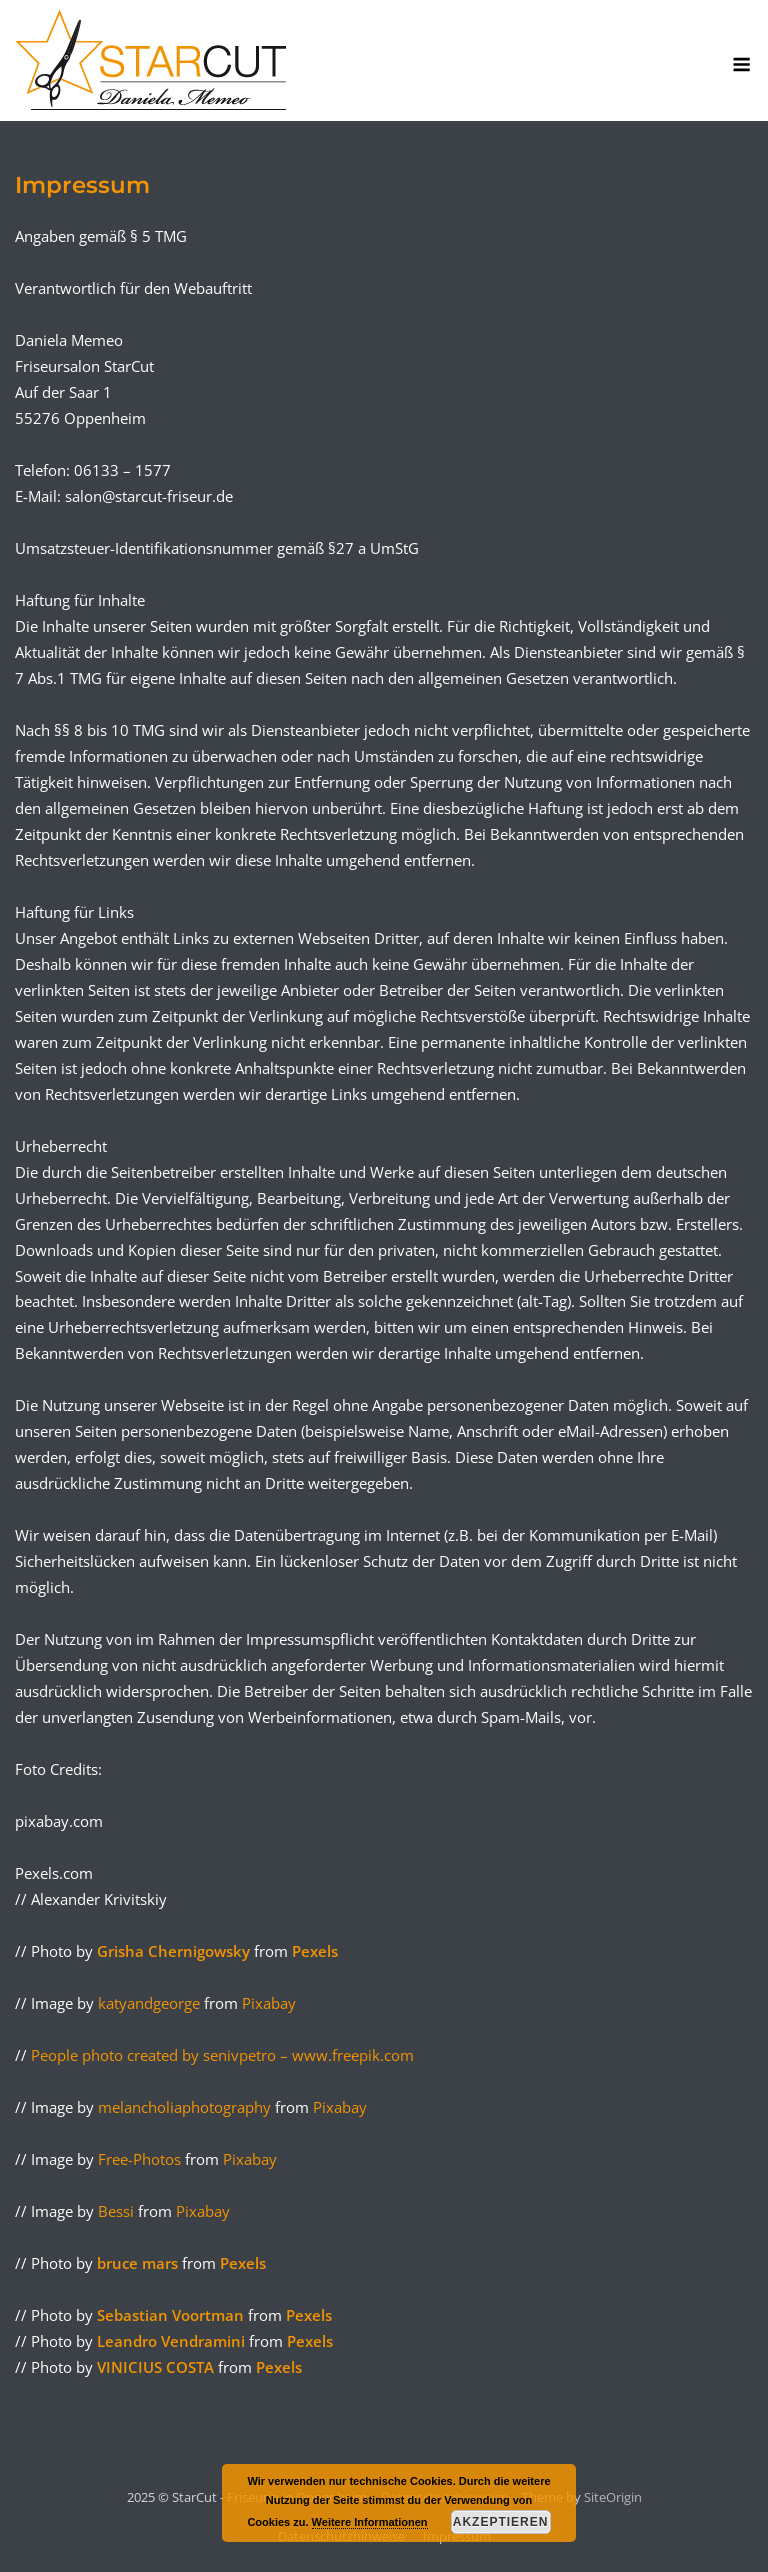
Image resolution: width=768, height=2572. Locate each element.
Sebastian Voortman (172, 2315)
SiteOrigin (613, 2497)
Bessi (116, 2211)
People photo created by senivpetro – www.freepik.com (222, 2055)
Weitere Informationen (370, 2522)
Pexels (315, 1951)
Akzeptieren (501, 2522)
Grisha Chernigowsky (175, 1951)
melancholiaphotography (184, 2107)
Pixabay (269, 2003)
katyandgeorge (149, 2003)
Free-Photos (139, 2159)
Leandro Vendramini (173, 2341)
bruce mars (139, 2263)
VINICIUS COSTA (157, 2367)
